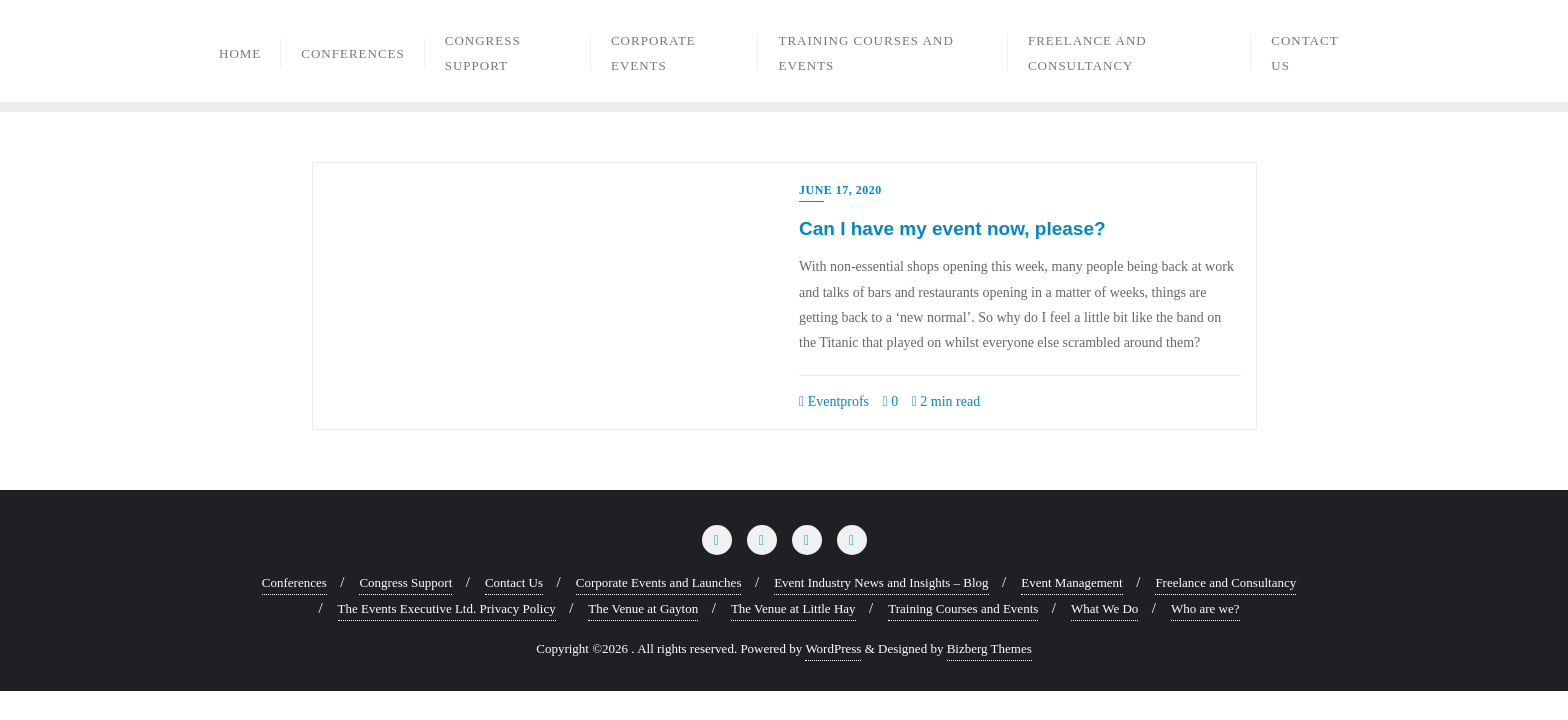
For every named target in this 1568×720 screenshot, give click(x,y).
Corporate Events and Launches (659, 582)
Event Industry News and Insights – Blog (881, 582)
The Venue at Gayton (643, 608)
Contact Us (514, 582)
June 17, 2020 (840, 190)
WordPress (833, 648)
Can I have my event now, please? (952, 228)
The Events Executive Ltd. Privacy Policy (447, 608)
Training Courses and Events (963, 608)
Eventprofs (834, 401)
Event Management (1071, 582)
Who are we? (1205, 608)
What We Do (1104, 608)
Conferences (294, 582)
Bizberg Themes (989, 648)
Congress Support (405, 582)
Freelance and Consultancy (1225, 582)
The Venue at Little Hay (793, 608)
